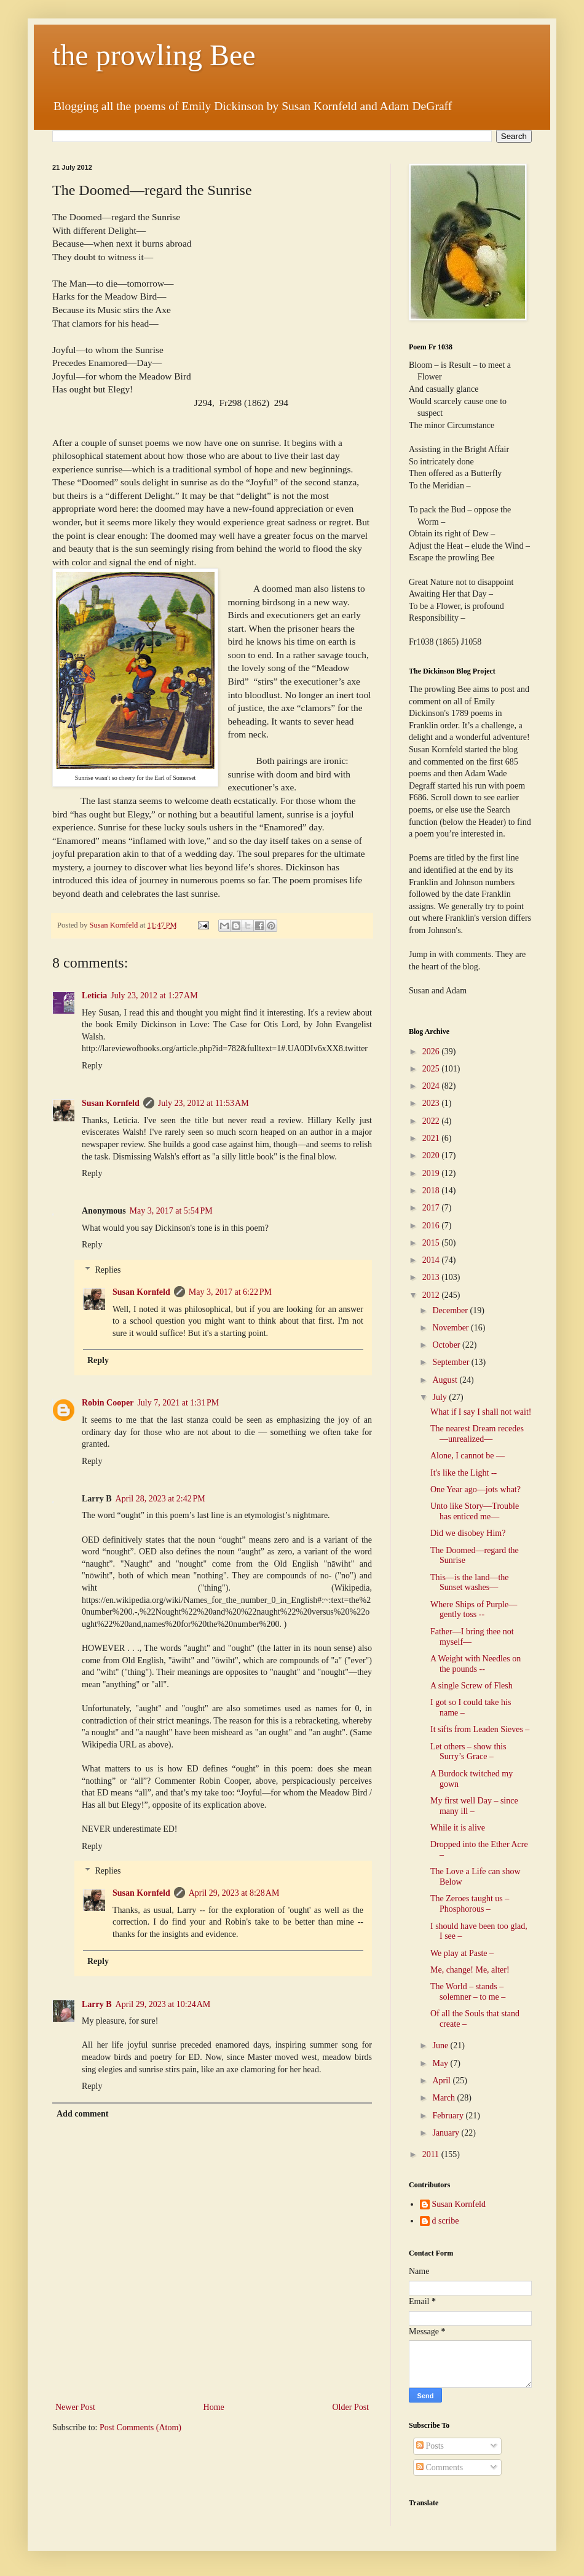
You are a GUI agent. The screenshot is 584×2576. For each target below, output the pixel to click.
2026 (432, 1051)
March (444, 2097)
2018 (432, 1190)
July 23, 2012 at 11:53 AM (203, 1103)
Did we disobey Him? (467, 1533)
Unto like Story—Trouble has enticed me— (474, 1511)
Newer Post (75, 2407)
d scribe (445, 2220)
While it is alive (457, 1827)
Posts (430, 2446)
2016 (432, 1225)
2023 (432, 1103)
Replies (107, 1269)
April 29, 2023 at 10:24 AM (163, 2004)
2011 (431, 2154)
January (446, 2132)
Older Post (351, 2407)
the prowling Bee (154, 55)
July (440, 1397)
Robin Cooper (107, 1402)
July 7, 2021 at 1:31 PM (178, 1402)
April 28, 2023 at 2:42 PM (160, 1498)
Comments (439, 2467)
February (448, 2115)
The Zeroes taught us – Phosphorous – (469, 1904)
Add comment (82, 2113)
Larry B (97, 2004)
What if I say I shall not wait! (480, 1412)
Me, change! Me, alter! (470, 1969)
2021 (432, 1138)
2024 (432, 1086)
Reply (92, 1065)
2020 (432, 1155)
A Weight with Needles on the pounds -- (475, 1664)
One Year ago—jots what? (475, 1489)
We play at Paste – (462, 1953)
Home (213, 2407)
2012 (432, 1295)
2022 (432, 1121)
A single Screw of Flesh (471, 1685)
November (451, 1327)
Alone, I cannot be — (467, 1455)
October (447, 1345)
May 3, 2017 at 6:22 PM (230, 1292)
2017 (432, 1207)
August (445, 1380)
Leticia (94, 995)
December (451, 1310)
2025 (432, 1068)
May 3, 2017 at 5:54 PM (171, 1210)
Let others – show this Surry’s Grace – (468, 1752)
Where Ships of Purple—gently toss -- (473, 1610)
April (442, 2080)
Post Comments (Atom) (140, 2427)
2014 (432, 1260)
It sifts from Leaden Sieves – (479, 1729)
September (451, 1362)
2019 (432, 1173)
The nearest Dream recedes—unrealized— (477, 1434)
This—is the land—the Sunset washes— (469, 1582)
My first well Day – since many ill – (474, 1806)
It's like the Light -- (463, 1472)
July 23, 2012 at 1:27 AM (154, 995)
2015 (432, 1242)
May (441, 2063)
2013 (432, 1277)
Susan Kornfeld (111, 1103)
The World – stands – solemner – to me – (467, 1992)
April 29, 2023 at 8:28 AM (234, 1893)
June (441, 2045)
